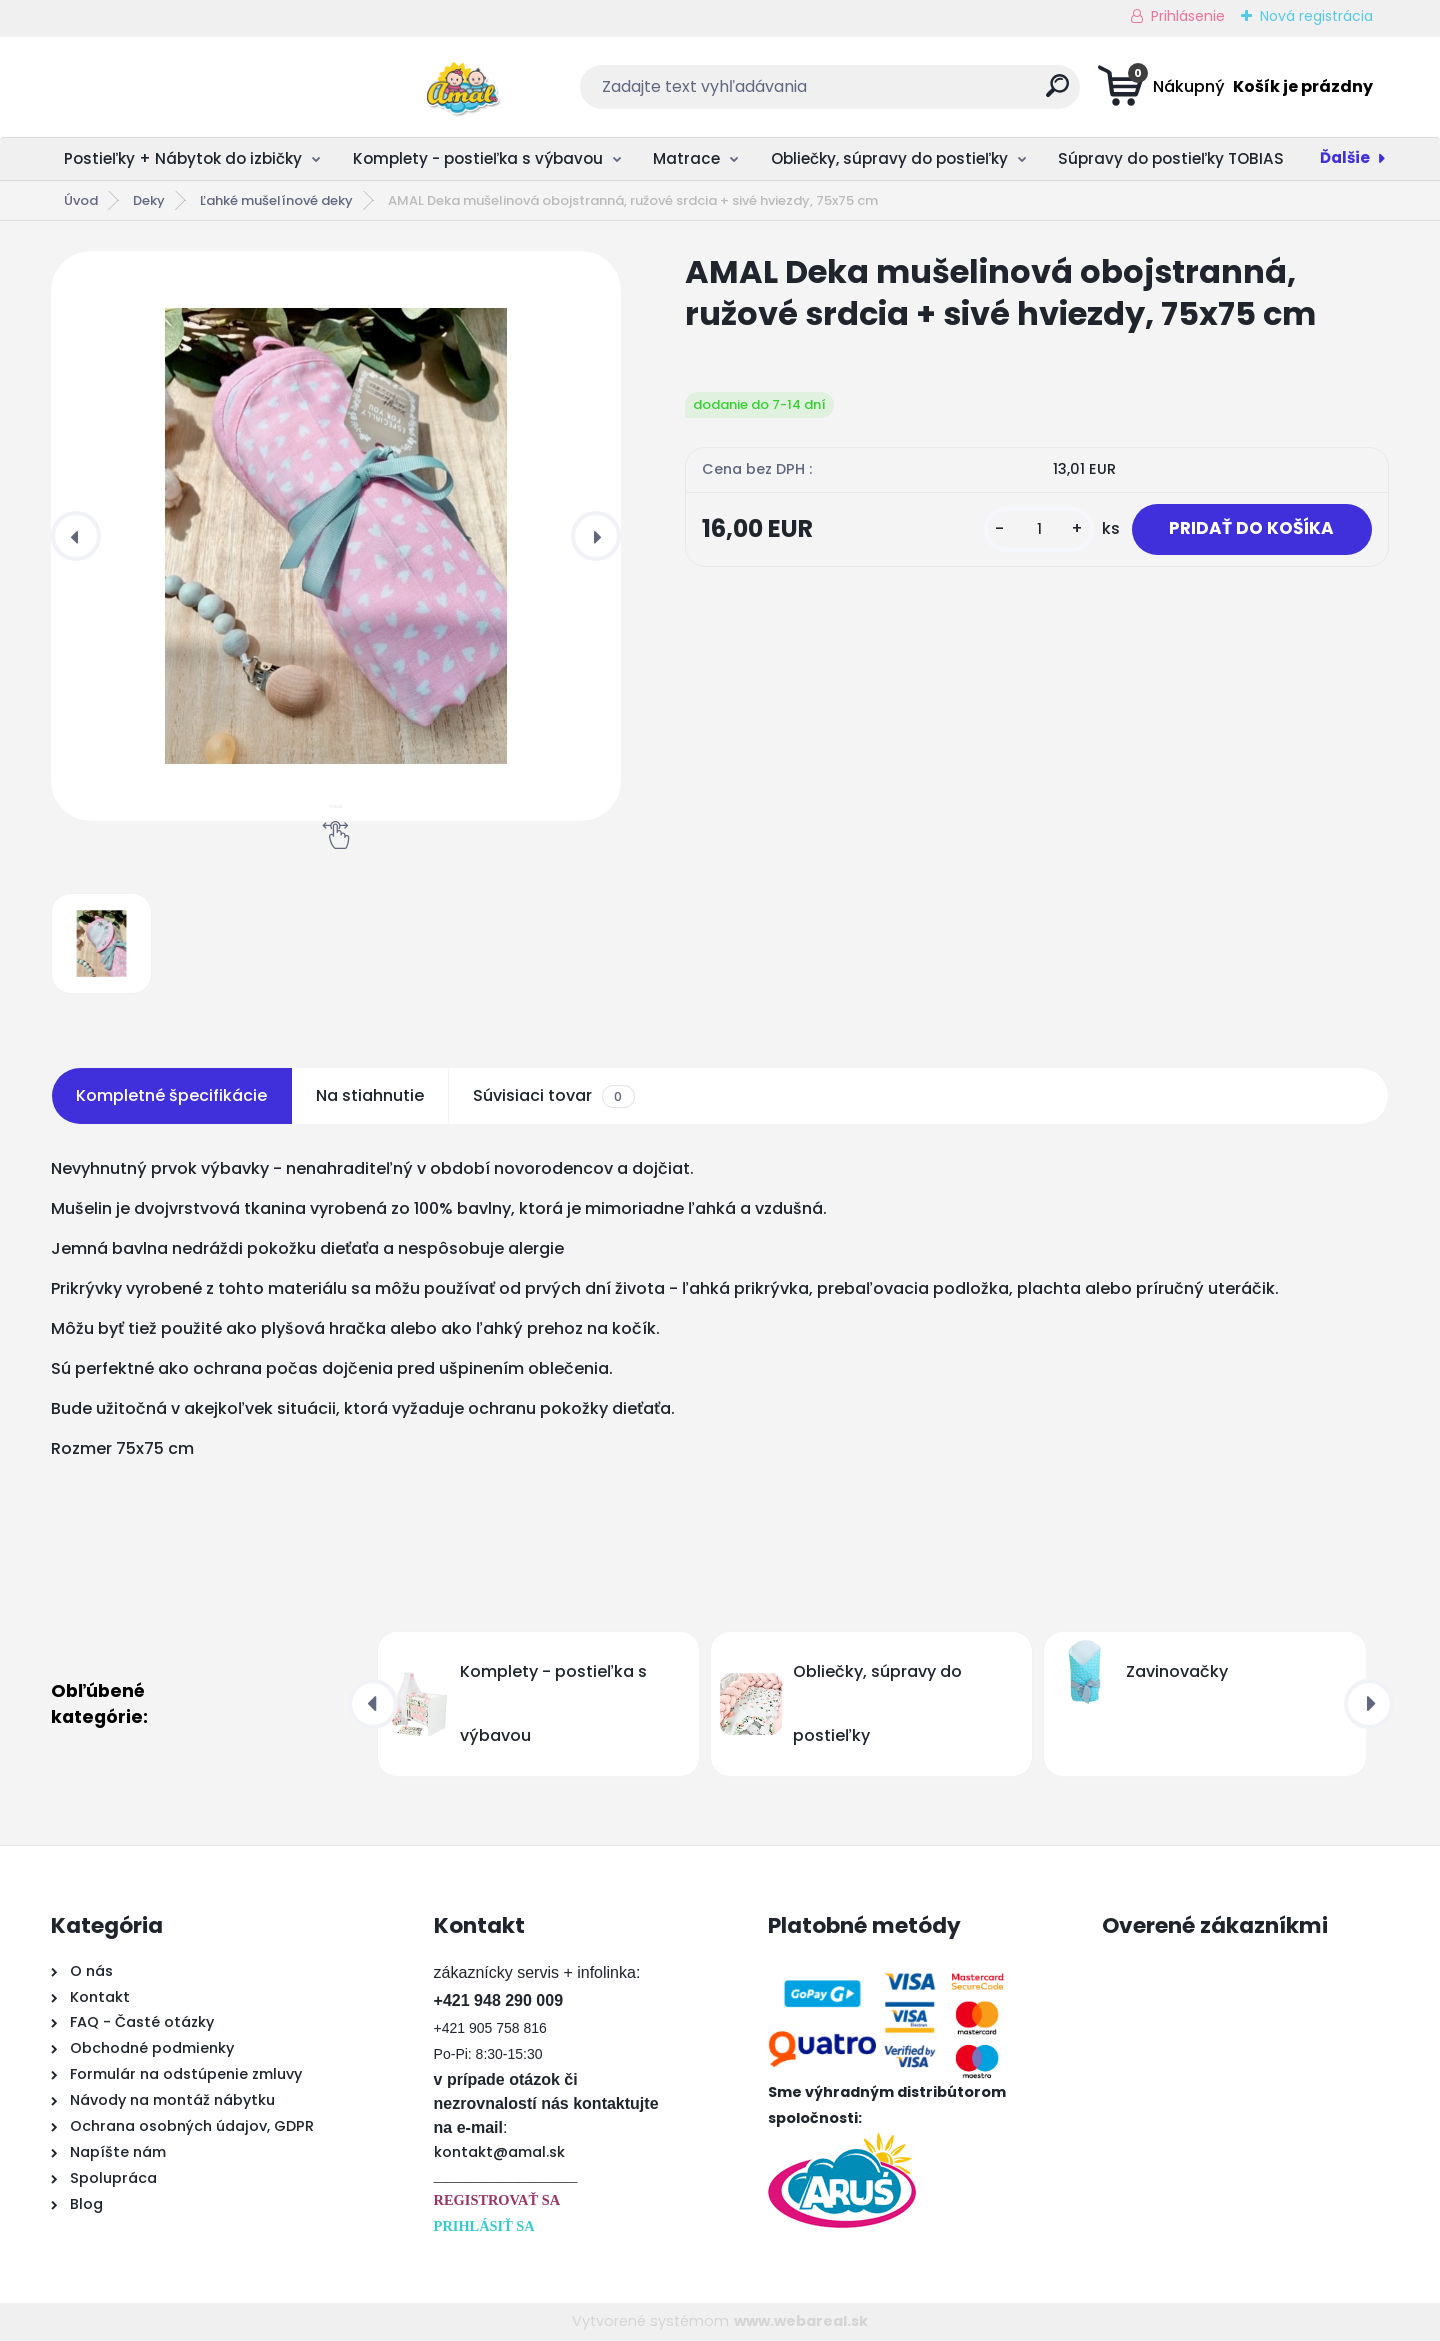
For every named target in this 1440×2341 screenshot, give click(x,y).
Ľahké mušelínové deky (276, 200)
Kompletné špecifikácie (171, 1095)
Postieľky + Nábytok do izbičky (183, 158)
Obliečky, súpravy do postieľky (889, 158)
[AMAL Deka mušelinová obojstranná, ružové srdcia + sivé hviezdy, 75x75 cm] (336, 536)
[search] (916, 93)
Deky (149, 200)
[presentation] (76, 536)
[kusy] (1038, 538)
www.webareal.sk (801, 2321)
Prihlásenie (1188, 16)
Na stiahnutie (370, 1095)
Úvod (81, 200)
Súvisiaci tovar (553, 1096)
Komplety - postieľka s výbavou (478, 158)
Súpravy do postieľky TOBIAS (1171, 158)
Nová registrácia (1316, 16)
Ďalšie (1345, 157)
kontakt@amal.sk (499, 2152)
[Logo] (173, 87)
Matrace (686, 158)
